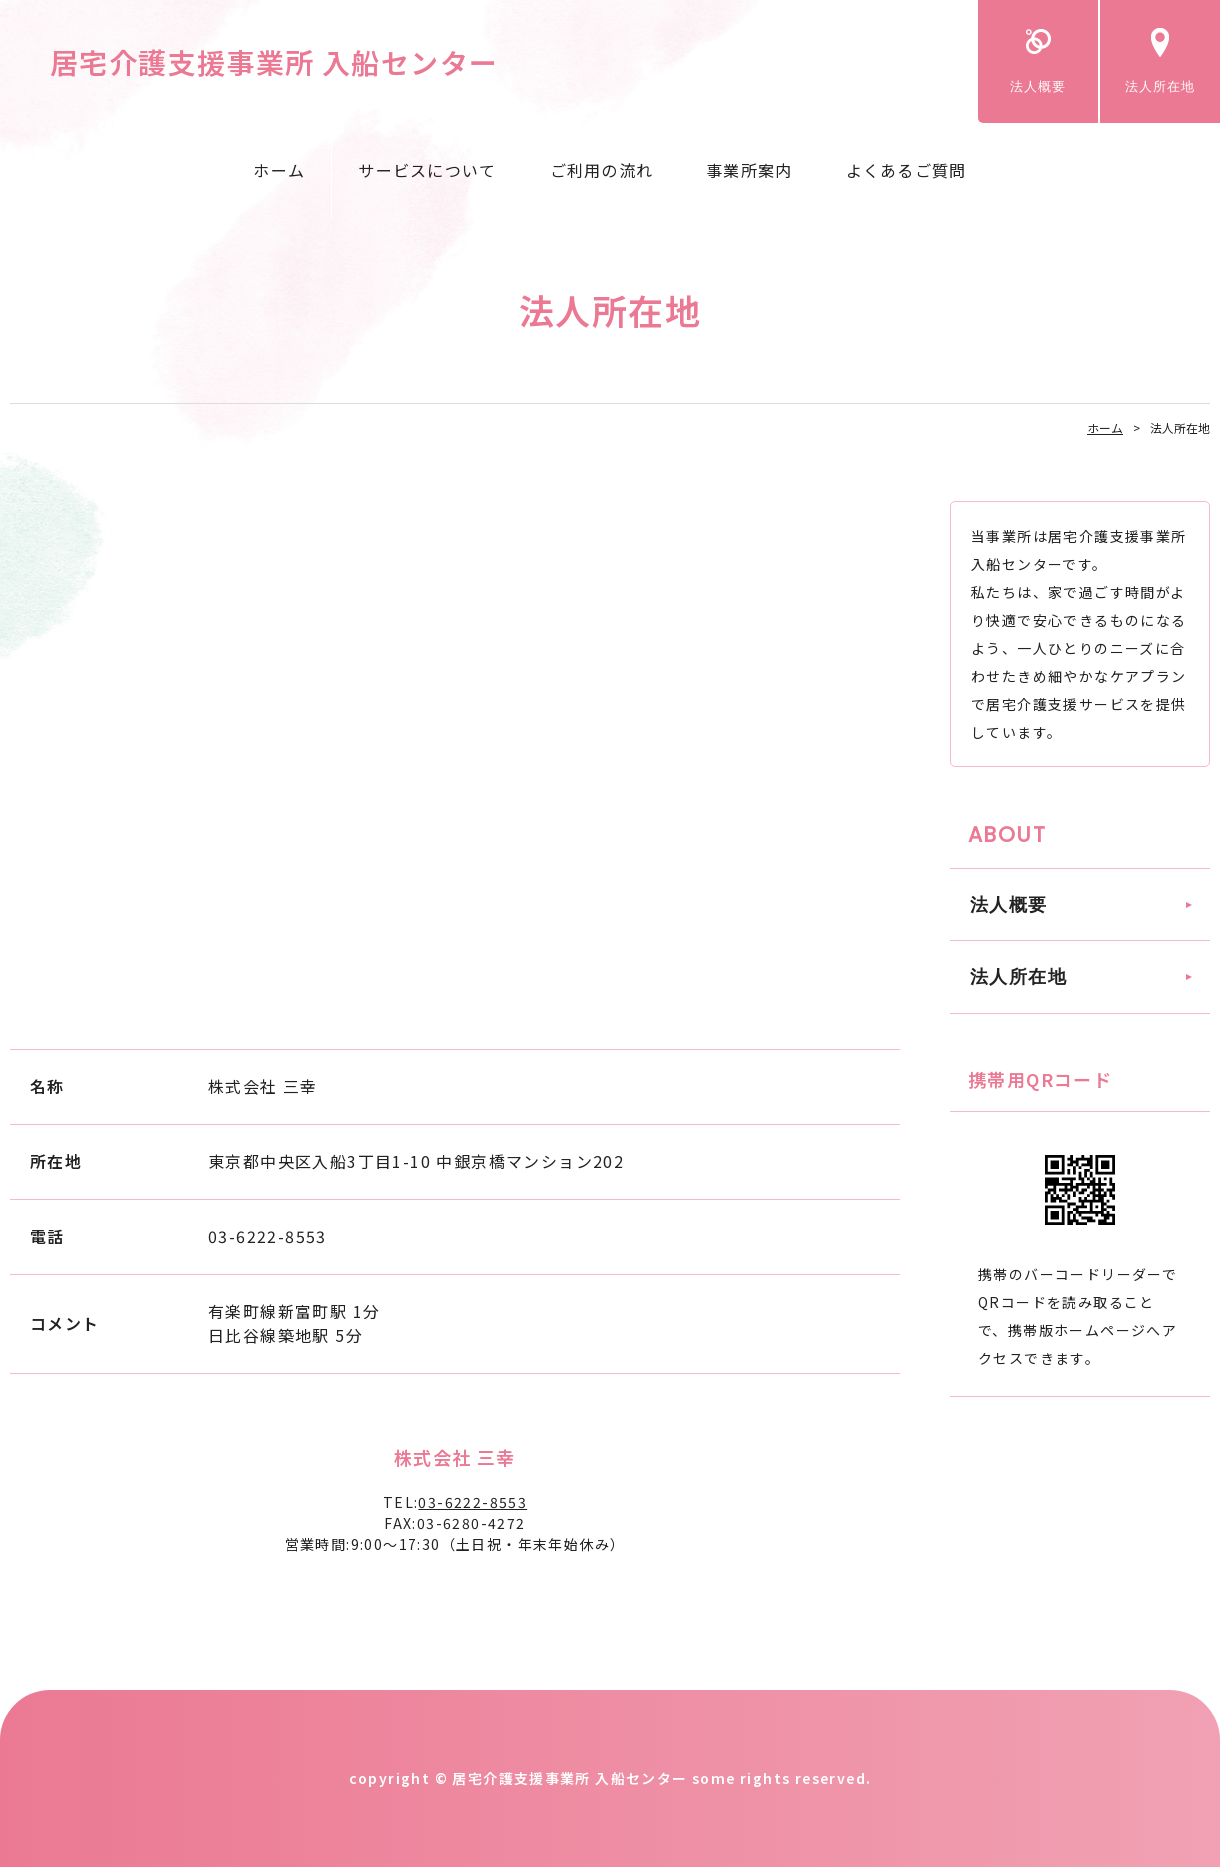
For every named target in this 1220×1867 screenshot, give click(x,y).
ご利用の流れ (602, 170)
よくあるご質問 (906, 170)
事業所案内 (749, 170)
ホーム (279, 170)
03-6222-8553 (472, 1502)
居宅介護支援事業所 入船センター (274, 62)
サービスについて (427, 170)
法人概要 (1038, 86)
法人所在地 (1160, 86)
